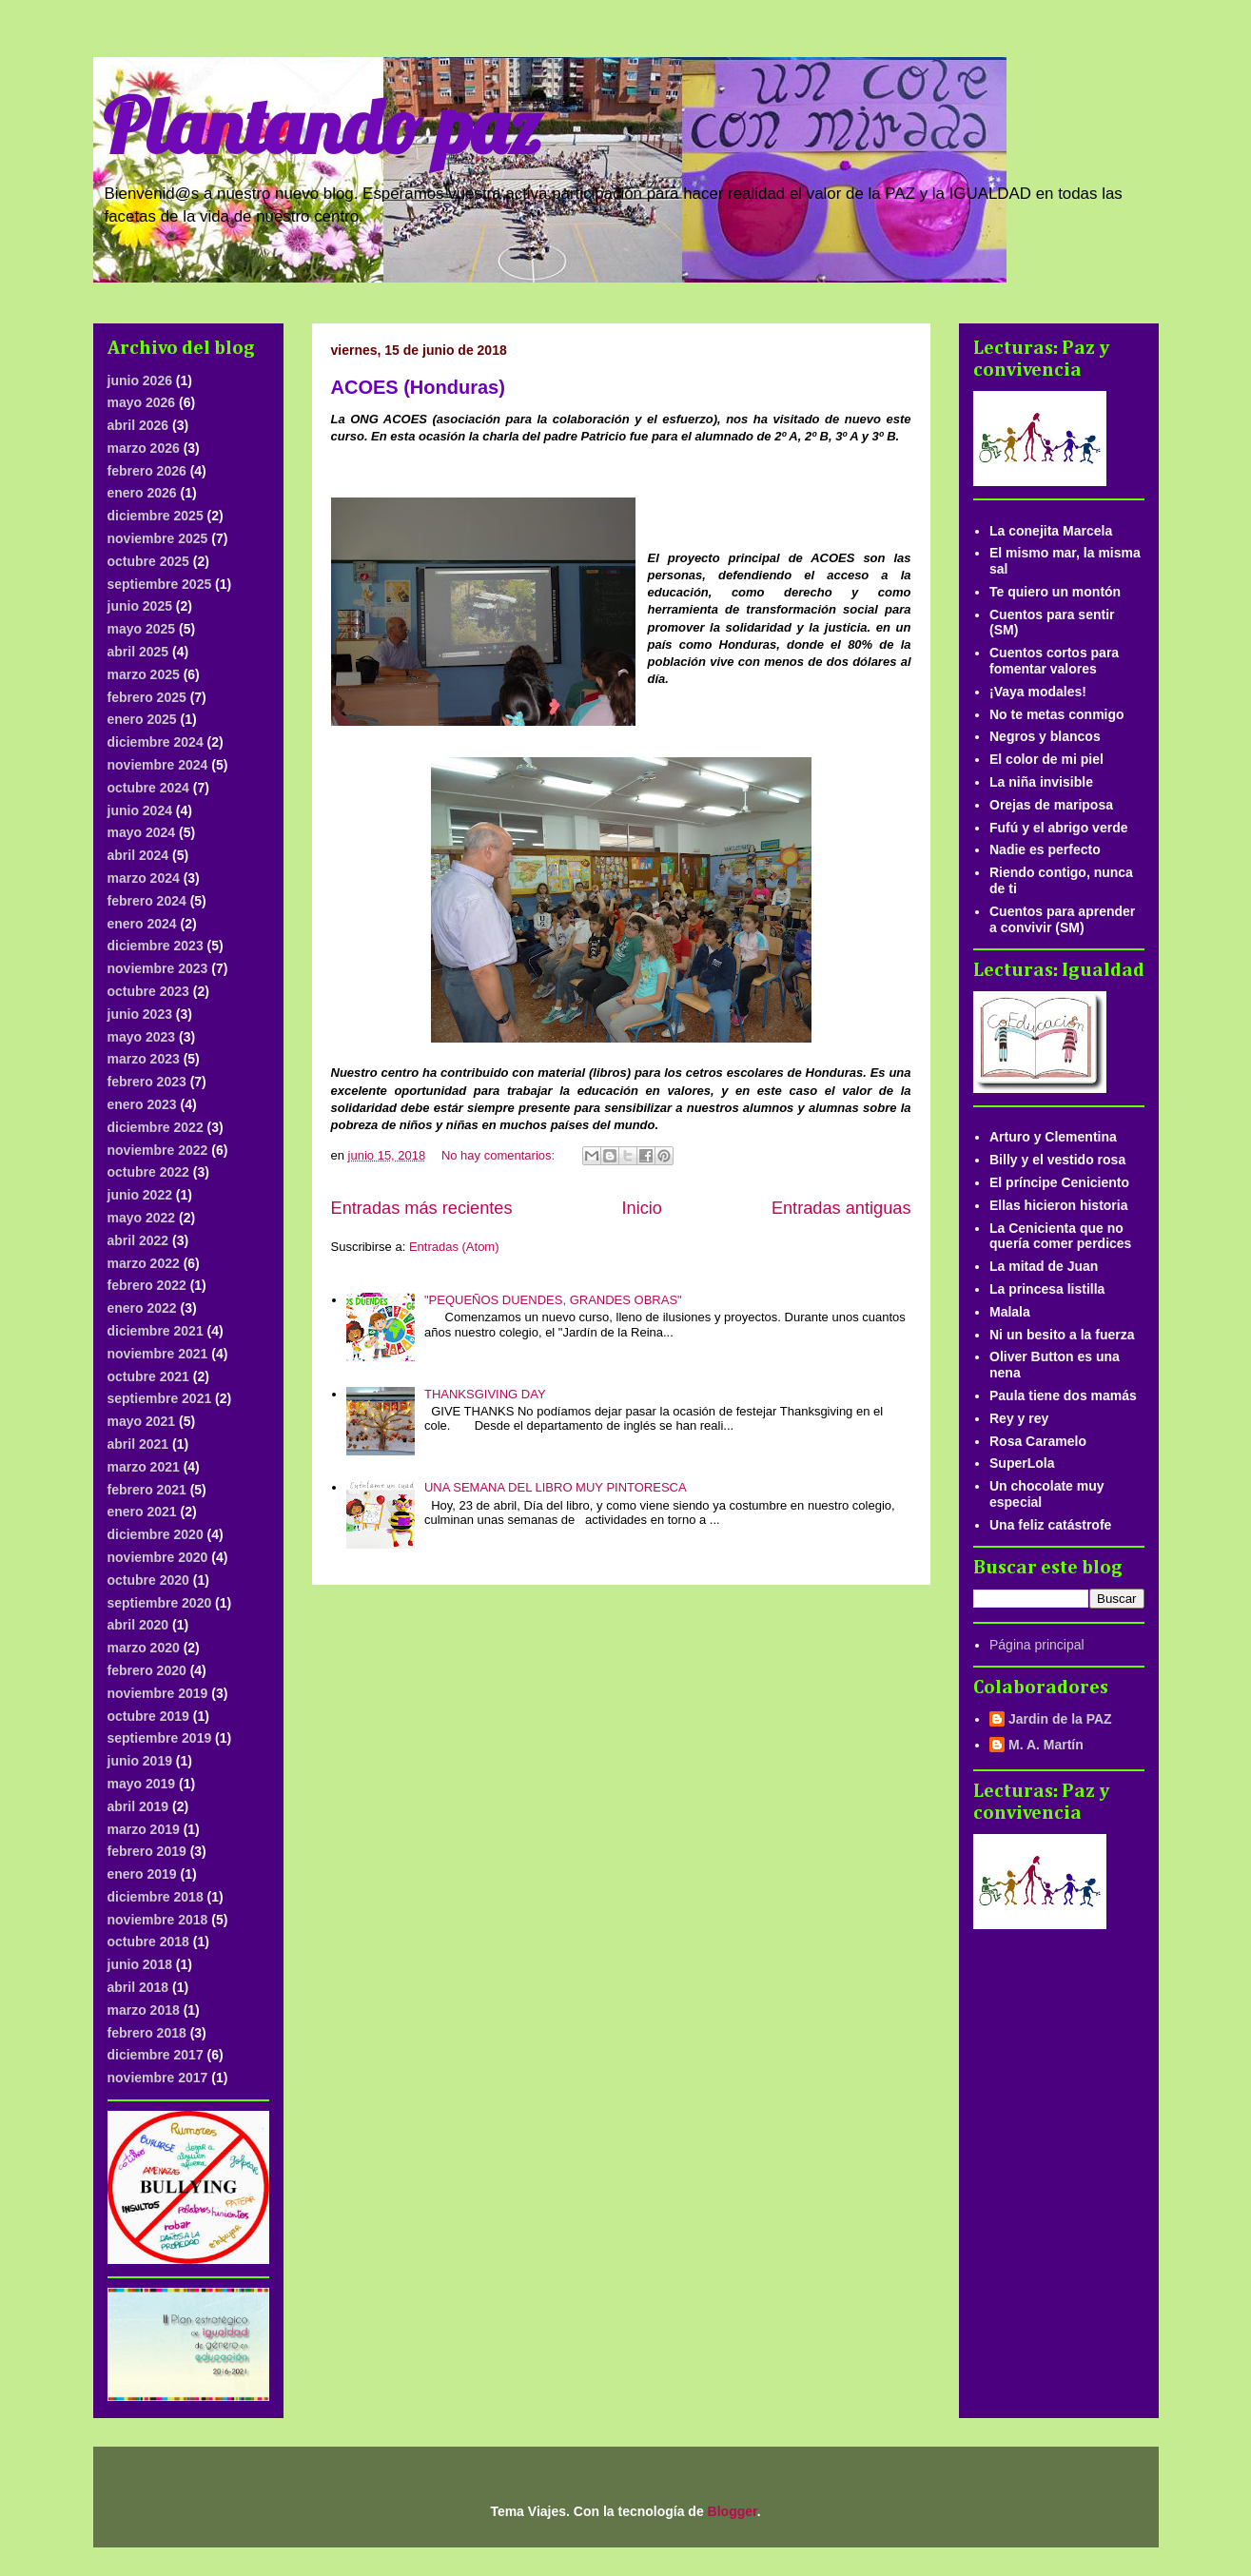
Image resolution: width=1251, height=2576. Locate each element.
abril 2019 (138, 1806)
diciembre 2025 (156, 515)
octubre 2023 (148, 991)
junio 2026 (140, 380)
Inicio (641, 1208)
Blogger (732, 2511)
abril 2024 (138, 855)
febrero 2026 (147, 470)
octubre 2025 (148, 561)
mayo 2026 (142, 402)
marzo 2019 (144, 1829)
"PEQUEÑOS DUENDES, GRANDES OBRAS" (553, 1300)
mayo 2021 (142, 1421)
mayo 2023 (142, 1036)
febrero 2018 (147, 2032)
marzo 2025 (144, 674)
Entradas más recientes (422, 1208)
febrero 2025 (147, 697)
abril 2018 (138, 1987)
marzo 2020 (144, 1647)
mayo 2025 (142, 628)
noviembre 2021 (158, 1353)
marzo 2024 (144, 878)
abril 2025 (138, 651)
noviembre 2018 (158, 1919)
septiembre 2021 (160, 1398)
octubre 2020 (148, 1580)
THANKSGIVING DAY (485, 1394)
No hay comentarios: (499, 1155)
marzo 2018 (144, 2010)
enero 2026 (142, 492)
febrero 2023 (147, 1081)
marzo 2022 (144, 1263)
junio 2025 (140, 606)
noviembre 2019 (158, 1693)
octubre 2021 (148, 1376)
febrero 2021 (147, 1489)
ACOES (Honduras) (418, 387)
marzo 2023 (144, 1058)
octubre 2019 (148, 1716)
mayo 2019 (142, 1783)
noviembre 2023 (158, 968)
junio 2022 (140, 1194)
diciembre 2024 (156, 742)
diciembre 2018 (156, 1896)
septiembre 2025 (160, 584)
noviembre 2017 (158, 2077)
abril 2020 (138, 1624)
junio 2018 (140, 1964)
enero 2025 (142, 719)
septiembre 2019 (160, 1738)
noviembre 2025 (158, 538)
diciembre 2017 (156, 2054)
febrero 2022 (147, 1285)
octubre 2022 (148, 1172)
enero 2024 (142, 923)
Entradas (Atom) (454, 1246)
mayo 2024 (142, 832)
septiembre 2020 (160, 1602)
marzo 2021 (144, 1466)
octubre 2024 (148, 787)
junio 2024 (140, 810)
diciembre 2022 (156, 1127)
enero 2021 (142, 1511)
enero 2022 (142, 1308)
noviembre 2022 (158, 1150)
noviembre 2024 (158, 764)
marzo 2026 (144, 448)
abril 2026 (138, 425)
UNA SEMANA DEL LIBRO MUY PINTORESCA (555, 1487)
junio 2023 (140, 1014)
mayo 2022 (142, 1217)
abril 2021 (138, 1444)
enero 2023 (142, 1104)
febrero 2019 (147, 1851)
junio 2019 (140, 1760)
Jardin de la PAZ (1060, 1719)
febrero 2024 (147, 900)
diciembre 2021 (156, 1330)
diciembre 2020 (156, 1534)
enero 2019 (142, 1874)
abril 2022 (138, 1240)
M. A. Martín (1046, 1744)
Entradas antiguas (841, 1208)
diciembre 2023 (156, 945)
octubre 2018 (148, 1941)
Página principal (1037, 1644)
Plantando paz (321, 125)
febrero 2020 (147, 1670)
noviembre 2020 (158, 1557)
